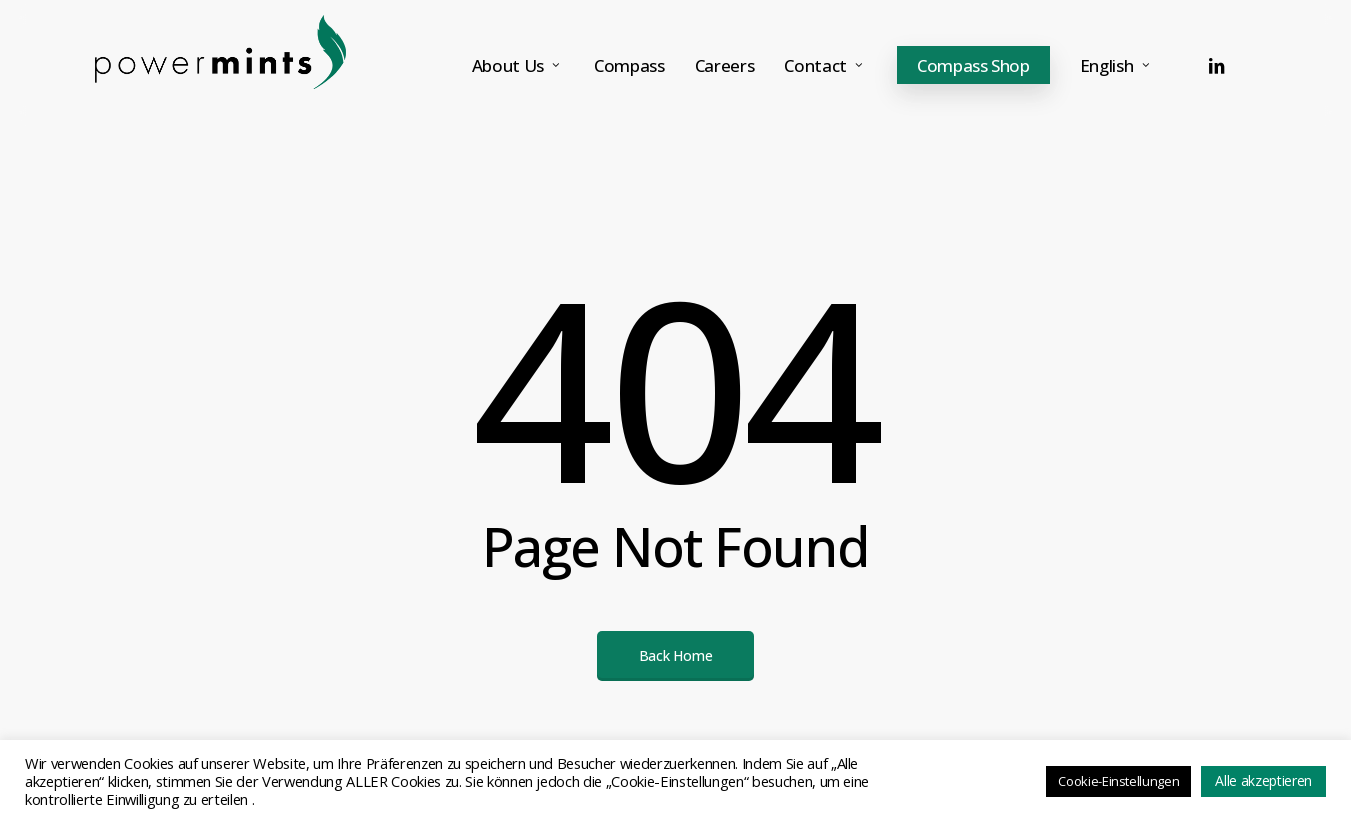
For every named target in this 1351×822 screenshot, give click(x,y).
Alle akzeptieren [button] (1263, 780)
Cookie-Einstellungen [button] (1118, 781)
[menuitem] (1117, 65)
